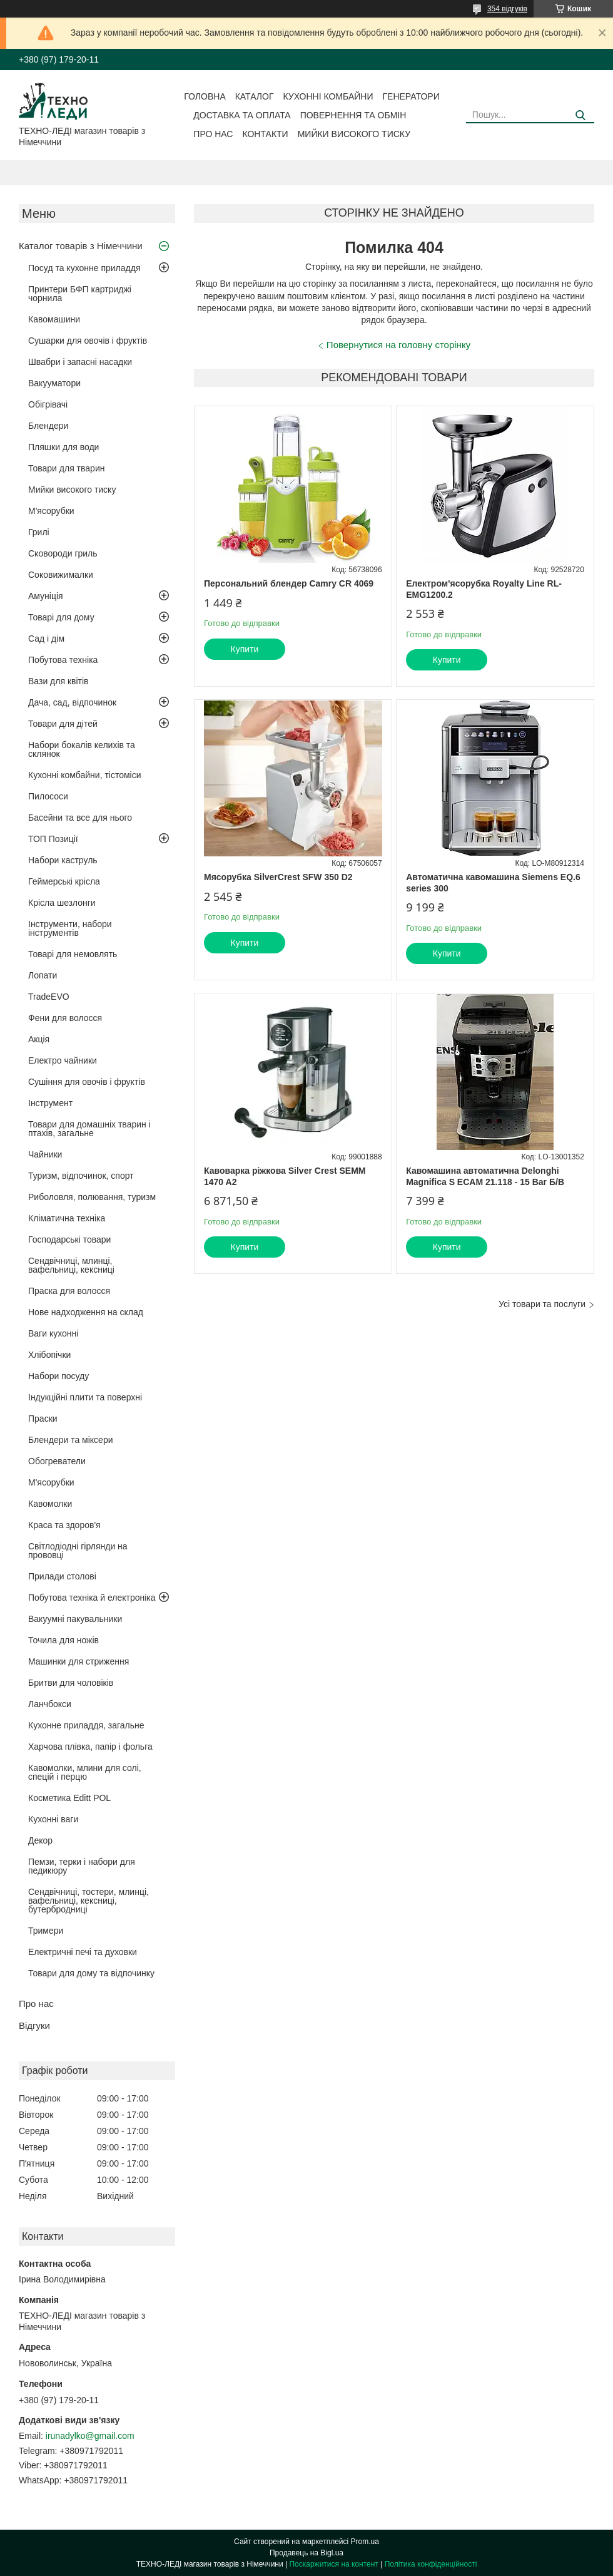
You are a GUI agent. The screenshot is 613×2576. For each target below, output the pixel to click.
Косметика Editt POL (69, 1798)
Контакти (265, 134)
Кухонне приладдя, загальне (86, 1725)
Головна (204, 96)
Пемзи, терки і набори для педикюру (81, 1866)
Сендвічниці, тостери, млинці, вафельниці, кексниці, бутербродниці (88, 1900)
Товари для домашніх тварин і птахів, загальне (89, 1128)
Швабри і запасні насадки (80, 362)
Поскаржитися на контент (333, 2564)
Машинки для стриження (78, 1661)
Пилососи (48, 796)
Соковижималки (60, 575)
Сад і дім (46, 639)
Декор (40, 1840)
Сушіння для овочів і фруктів (86, 1082)
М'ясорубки (51, 511)
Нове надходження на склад (85, 1312)
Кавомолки (50, 1504)
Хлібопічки (49, 1355)
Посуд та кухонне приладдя (84, 268)
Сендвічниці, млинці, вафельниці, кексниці (71, 1265)
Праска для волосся (69, 1291)
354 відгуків (507, 8)
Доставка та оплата (241, 115)
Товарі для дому (61, 617)
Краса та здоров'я (64, 1525)
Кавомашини (54, 319)
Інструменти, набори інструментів (70, 928)
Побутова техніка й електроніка (92, 1598)
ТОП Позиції (53, 839)
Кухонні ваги (53, 1819)
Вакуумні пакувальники (75, 1619)
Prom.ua (365, 2541)
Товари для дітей (63, 724)
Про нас (213, 134)
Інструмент (50, 1103)
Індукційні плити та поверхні (85, 1397)
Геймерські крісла (64, 881)
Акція (38, 1039)
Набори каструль (63, 860)
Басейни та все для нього (80, 818)
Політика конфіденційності (431, 2564)
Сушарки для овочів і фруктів (87, 341)
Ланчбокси (49, 1704)
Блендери (48, 426)
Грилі (38, 532)
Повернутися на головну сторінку (398, 344)
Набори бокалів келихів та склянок (81, 749)
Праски (43, 1419)
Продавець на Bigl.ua (306, 2552)
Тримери (45, 1931)
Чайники (45, 1154)
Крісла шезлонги (62, 903)
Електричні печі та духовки (82, 1952)
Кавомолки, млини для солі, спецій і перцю (84, 1772)
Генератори (411, 96)
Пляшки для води (63, 447)
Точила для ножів (63, 1640)
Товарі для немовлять (72, 954)
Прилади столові (62, 1576)
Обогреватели (57, 1461)
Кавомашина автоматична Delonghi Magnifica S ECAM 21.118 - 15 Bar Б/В (485, 1176)
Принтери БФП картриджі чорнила (79, 293)
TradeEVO (48, 997)
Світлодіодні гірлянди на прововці (78, 1550)
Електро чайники (62, 1060)
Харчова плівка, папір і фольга (90, 1747)
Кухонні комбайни (328, 96)
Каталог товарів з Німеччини (81, 245)
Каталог (254, 96)
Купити (245, 649)
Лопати (42, 975)
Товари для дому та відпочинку (91, 1973)
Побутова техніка (63, 660)
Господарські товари (69, 1239)
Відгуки (34, 2025)
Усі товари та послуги (542, 1304)
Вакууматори (54, 383)
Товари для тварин (66, 468)
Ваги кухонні (53, 1333)
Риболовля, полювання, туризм (92, 1197)
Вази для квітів (58, 681)
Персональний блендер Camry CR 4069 (288, 583)
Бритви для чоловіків (70, 1683)
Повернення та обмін (353, 115)
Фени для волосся (65, 1018)
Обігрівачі (48, 404)
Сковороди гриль (63, 553)
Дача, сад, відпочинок (72, 702)
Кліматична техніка (66, 1218)
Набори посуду (58, 1376)
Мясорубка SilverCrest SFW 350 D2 (278, 877)
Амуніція (45, 596)
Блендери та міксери (70, 1440)
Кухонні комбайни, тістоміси (84, 775)
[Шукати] (580, 115)
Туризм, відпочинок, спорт (81, 1176)
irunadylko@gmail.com (90, 2436)
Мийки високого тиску (354, 134)
